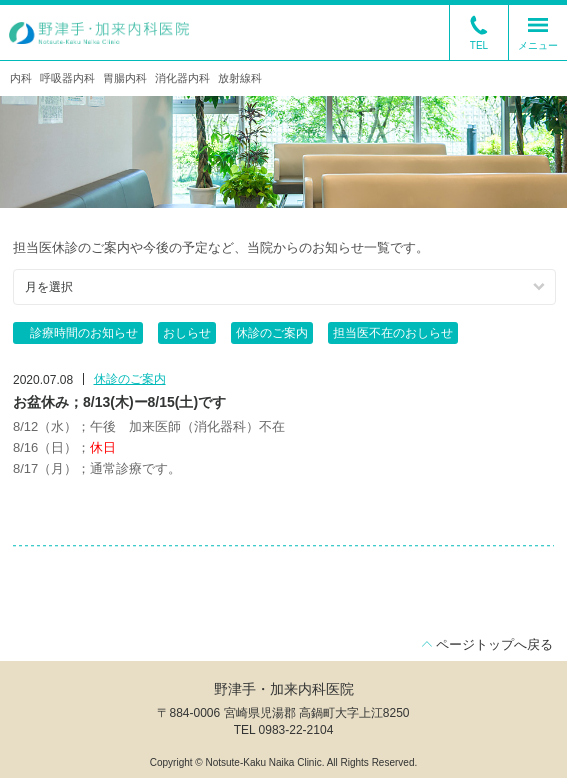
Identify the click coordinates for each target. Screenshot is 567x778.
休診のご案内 (272, 333)
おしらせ (187, 333)
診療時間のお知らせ (78, 333)
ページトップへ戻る (494, 644)
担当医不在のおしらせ (393, 333)
